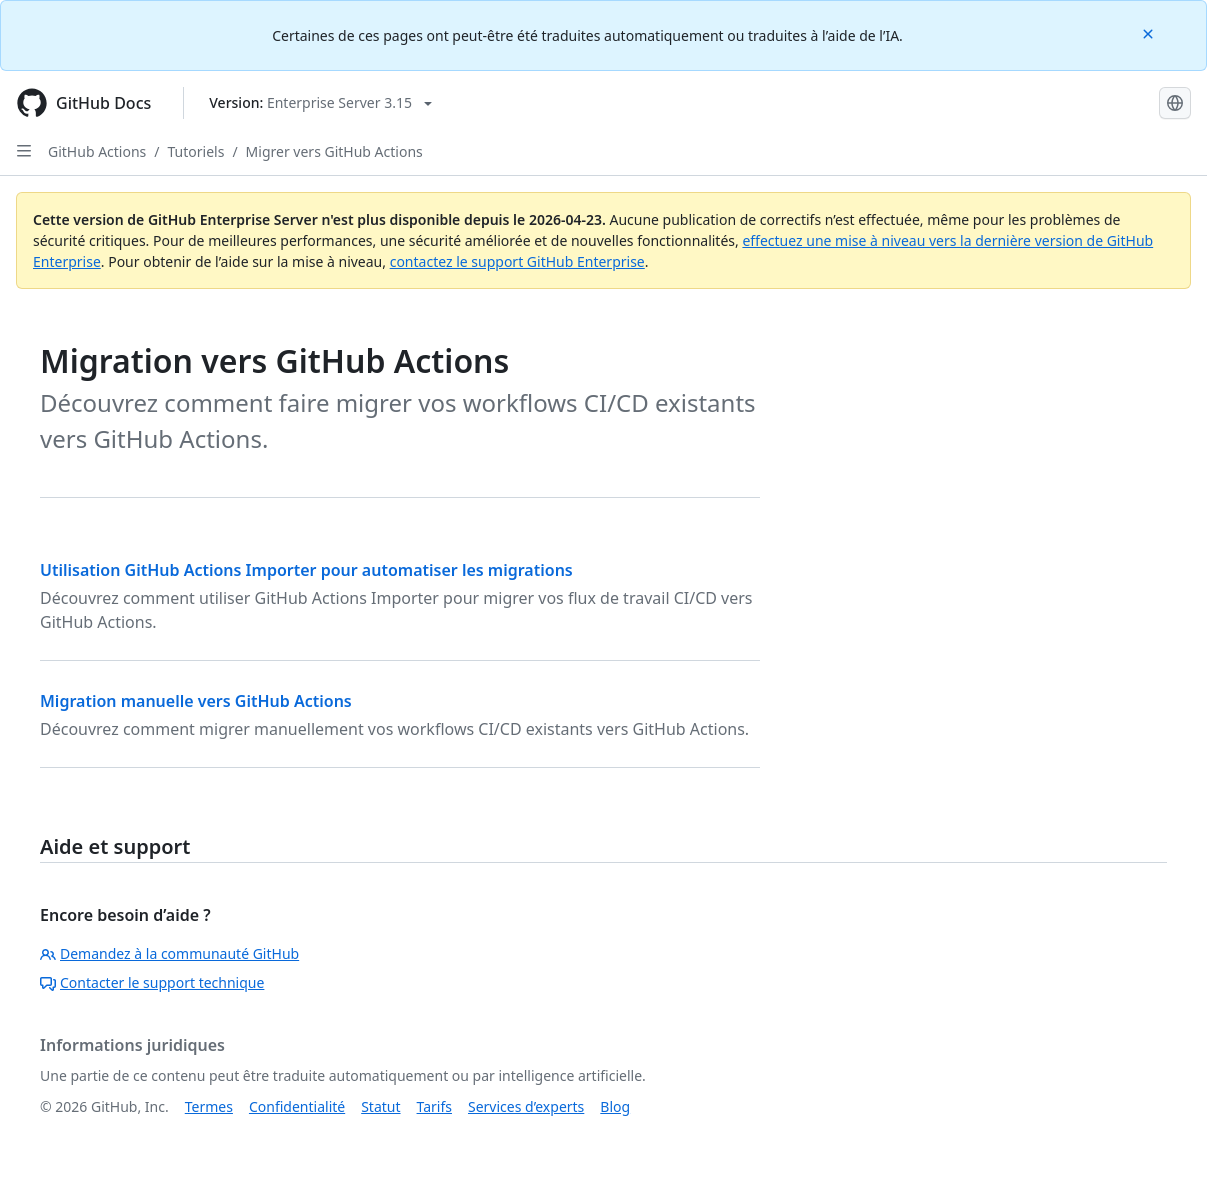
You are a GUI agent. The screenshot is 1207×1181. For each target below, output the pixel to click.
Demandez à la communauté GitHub (169, 953)
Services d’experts (526, 1106)
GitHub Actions (97, 151)
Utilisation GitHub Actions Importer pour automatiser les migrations (306, 570)
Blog (615, 1106)
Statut (380, 1106)
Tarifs (434, 1106)
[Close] (1150, 32)
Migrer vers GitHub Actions (334, 151)
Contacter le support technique (152, 982)
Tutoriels (196, 151)
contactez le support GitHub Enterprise (517, 261)
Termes (209, 1106)
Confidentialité (297, 1106)
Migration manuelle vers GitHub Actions (196, 701)
